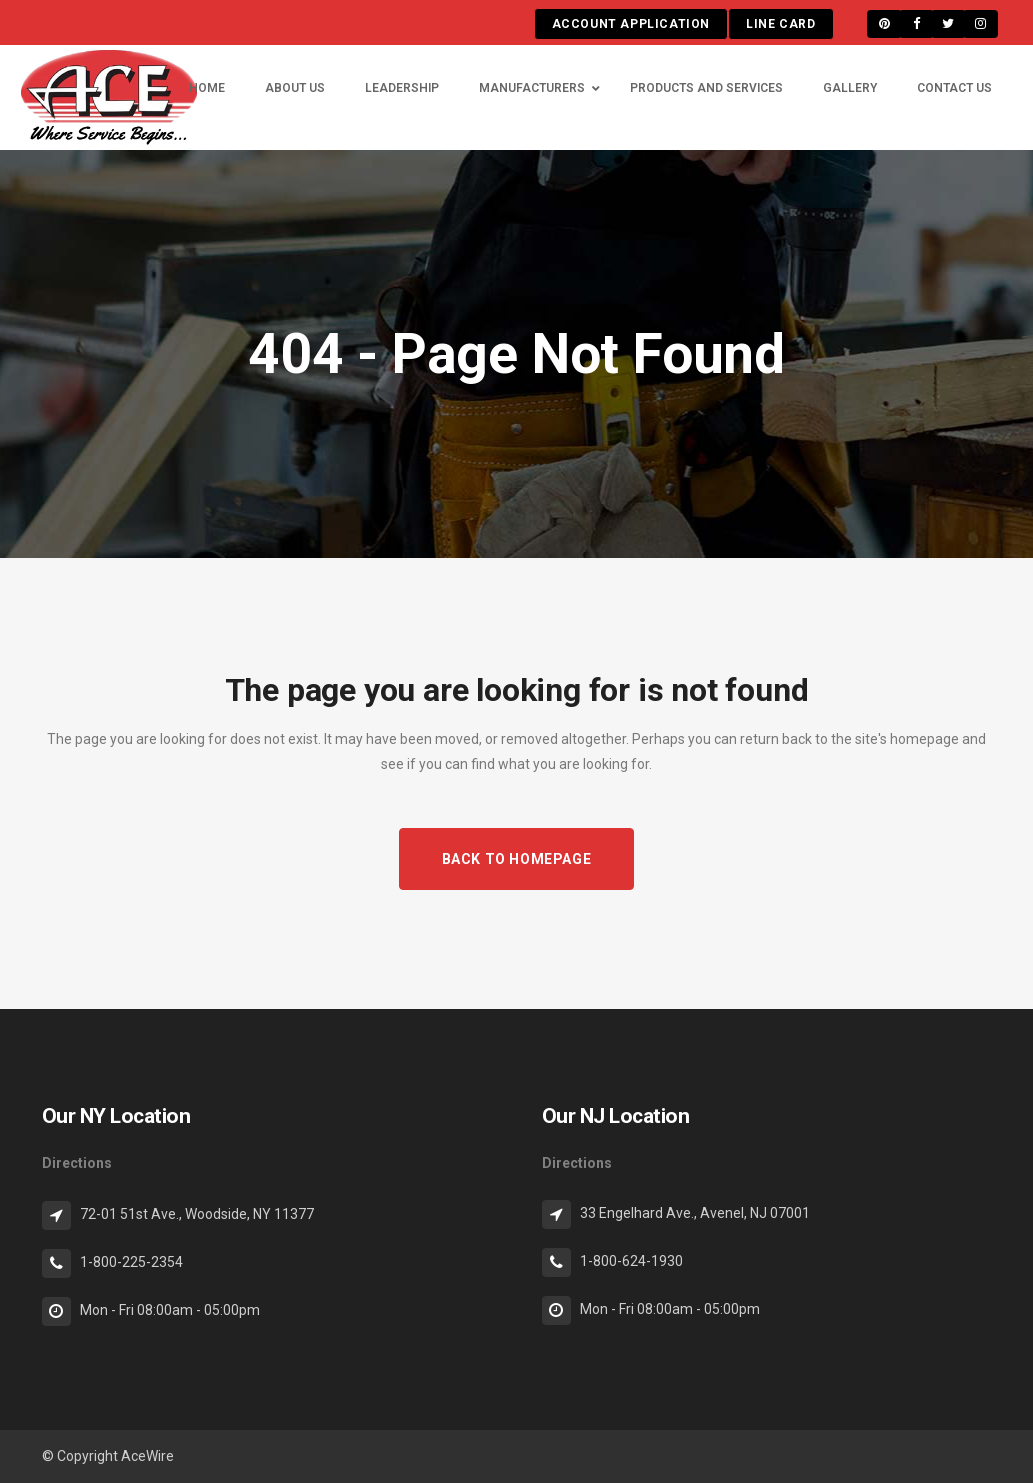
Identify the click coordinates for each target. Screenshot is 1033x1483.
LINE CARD (780, 24)
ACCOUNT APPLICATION (631, 24)
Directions (77, 1163)
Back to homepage (517, 859)
